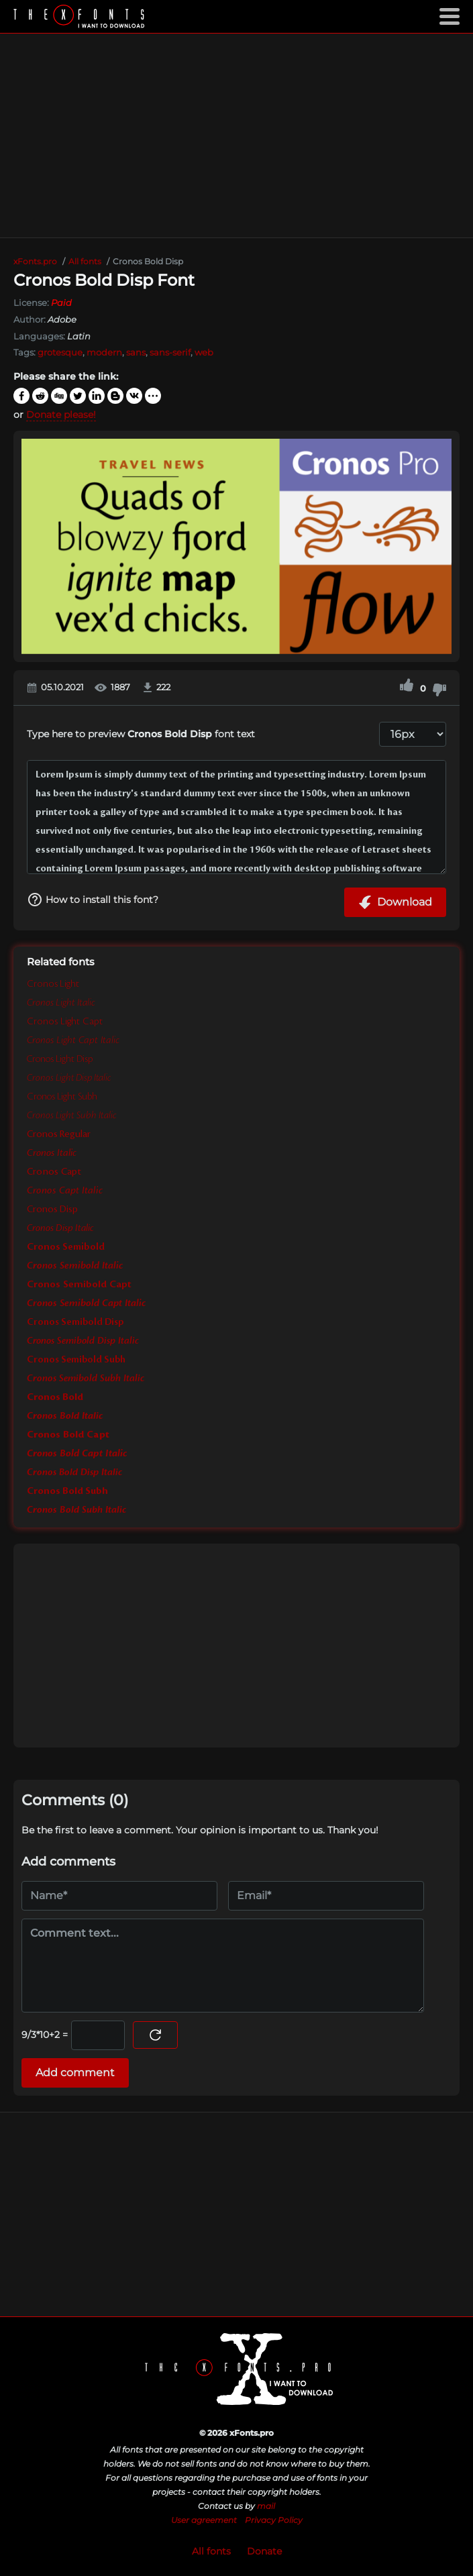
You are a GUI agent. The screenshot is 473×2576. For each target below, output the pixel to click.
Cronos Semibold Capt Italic (86, 1303)
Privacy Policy (274, 2520)
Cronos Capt (54, 1172)
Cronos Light (53, 984)
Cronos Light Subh (62, 1096)
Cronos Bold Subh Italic (76, 1510)
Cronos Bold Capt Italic (77, 1453)
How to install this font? (92, 900)
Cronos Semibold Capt (79, 1284)
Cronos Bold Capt (68, 1435)
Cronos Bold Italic (65, 1416)
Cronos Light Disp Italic (69, 1078)
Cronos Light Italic (61, 1003)
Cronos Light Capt (65, 1021)
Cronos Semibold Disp (75, 1322)
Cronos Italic (51, 1153)
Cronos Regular (59, 1134)
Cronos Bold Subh (67, 1491)
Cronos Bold (55, 1397)
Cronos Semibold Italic (75, 1265)
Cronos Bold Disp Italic (74, 1472)
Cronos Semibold (66, 1247)
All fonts (211, 2551)
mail (266, 2506)
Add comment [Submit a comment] (75, 2072)
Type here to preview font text (141, 734)
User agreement (204, 2520)
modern (104, 352)
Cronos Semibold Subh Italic (85, 1378)
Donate (264, 2551)
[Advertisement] (236, 135)
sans (136, 352)
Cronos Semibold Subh (76, 1359)
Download (395, 902)
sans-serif (170, 352)
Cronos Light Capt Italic (73, 1040)
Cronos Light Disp (60, 1059)
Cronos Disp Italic (60, 1228)
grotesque (60, 352)
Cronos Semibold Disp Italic (83, 1341)
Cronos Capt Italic (65, 1190)
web (204, 352)
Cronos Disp (52, 1209)
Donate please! (61, 415)
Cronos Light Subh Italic (72, 1115)
